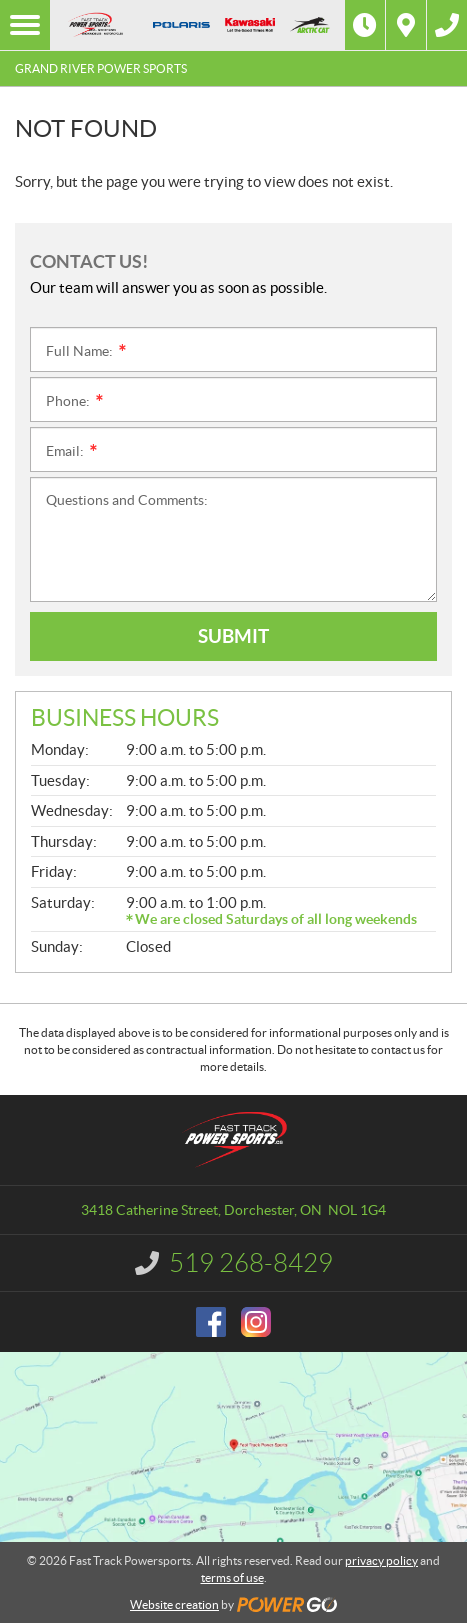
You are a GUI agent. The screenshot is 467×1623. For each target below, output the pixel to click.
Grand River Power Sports (101, 68)
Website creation (174, 1604)
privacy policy (381, 1560)
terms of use (232, 1577)
